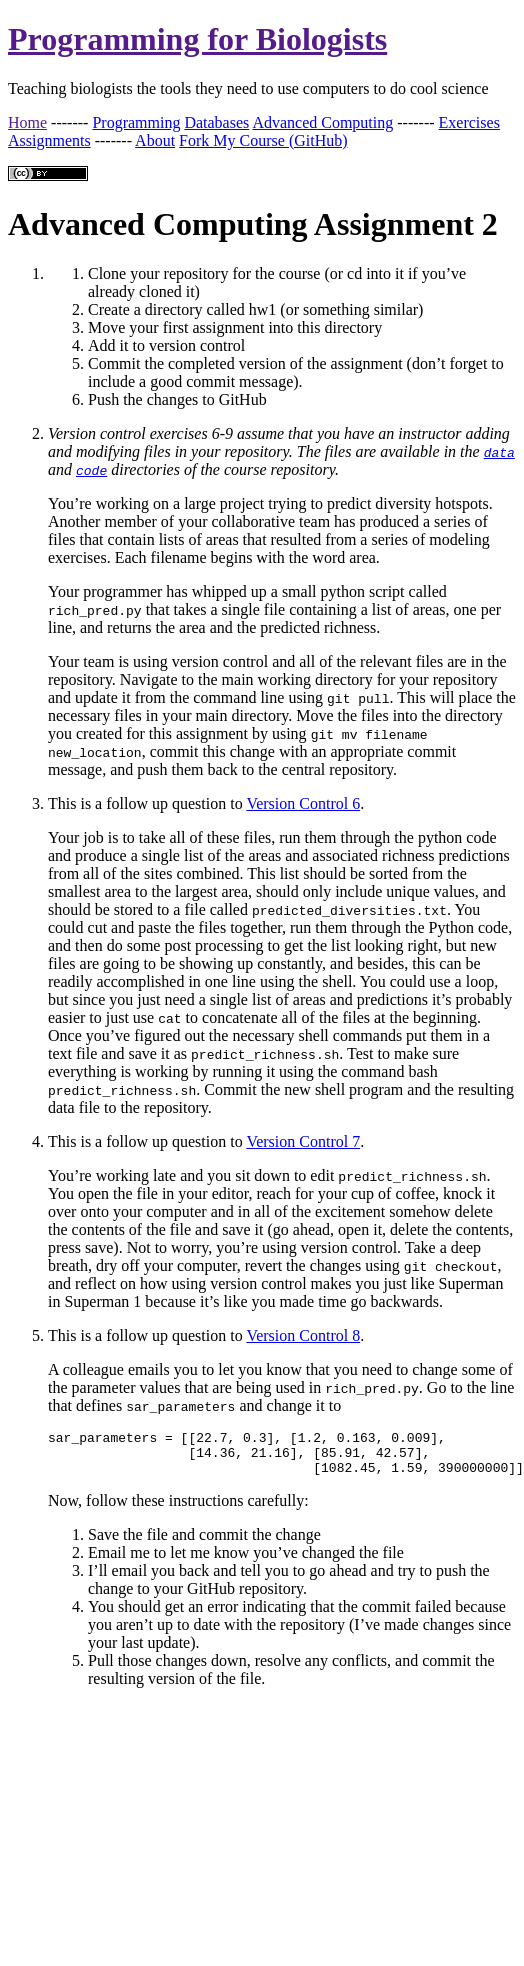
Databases (216, 122)
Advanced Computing (322, 122)
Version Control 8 (303, 1335)
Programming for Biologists (197, 39)
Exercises (469, 122)
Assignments (49, 140)
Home (27, 122)
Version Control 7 (303, 1141)
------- (69, 122)
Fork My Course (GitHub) (263, 140)
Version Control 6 (303, 803)
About (155, 140)
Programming (136, 122)
